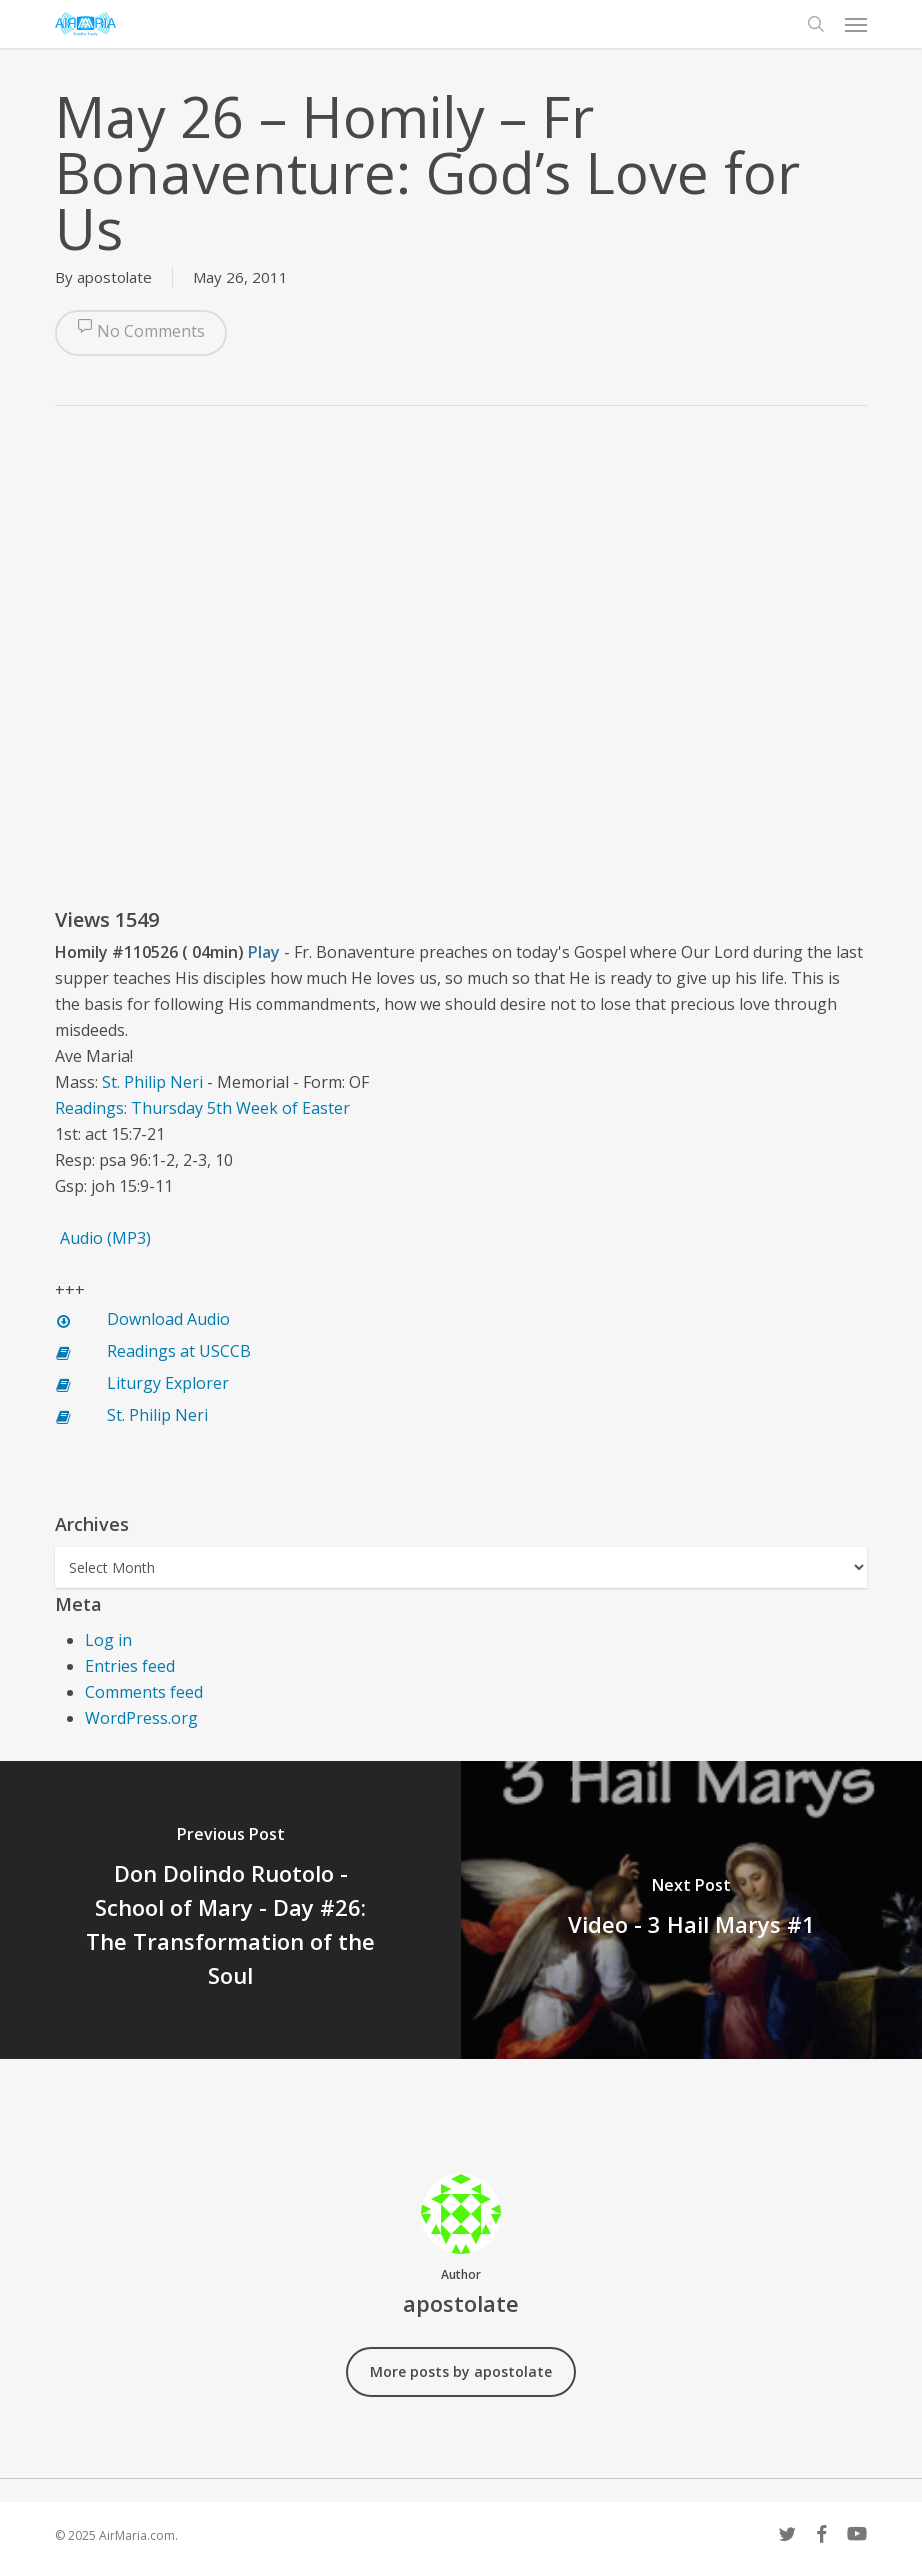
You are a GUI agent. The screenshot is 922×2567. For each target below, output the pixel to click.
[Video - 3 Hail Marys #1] (691, 1910)
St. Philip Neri (152, 1082)
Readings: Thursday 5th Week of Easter (202, 1108)
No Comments (141, 333)
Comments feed (144, 1692)
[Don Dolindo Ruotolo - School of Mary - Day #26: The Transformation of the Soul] (230, 1910)
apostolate (114, 277)
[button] (856, 24)
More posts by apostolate (461, 2371)
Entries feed (130, 1666)
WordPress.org (141, 1718)
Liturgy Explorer (168, 1383)
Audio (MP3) (105, 1238)
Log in (108, 1640)
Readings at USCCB (179, 1351)
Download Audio (168, 1319)
